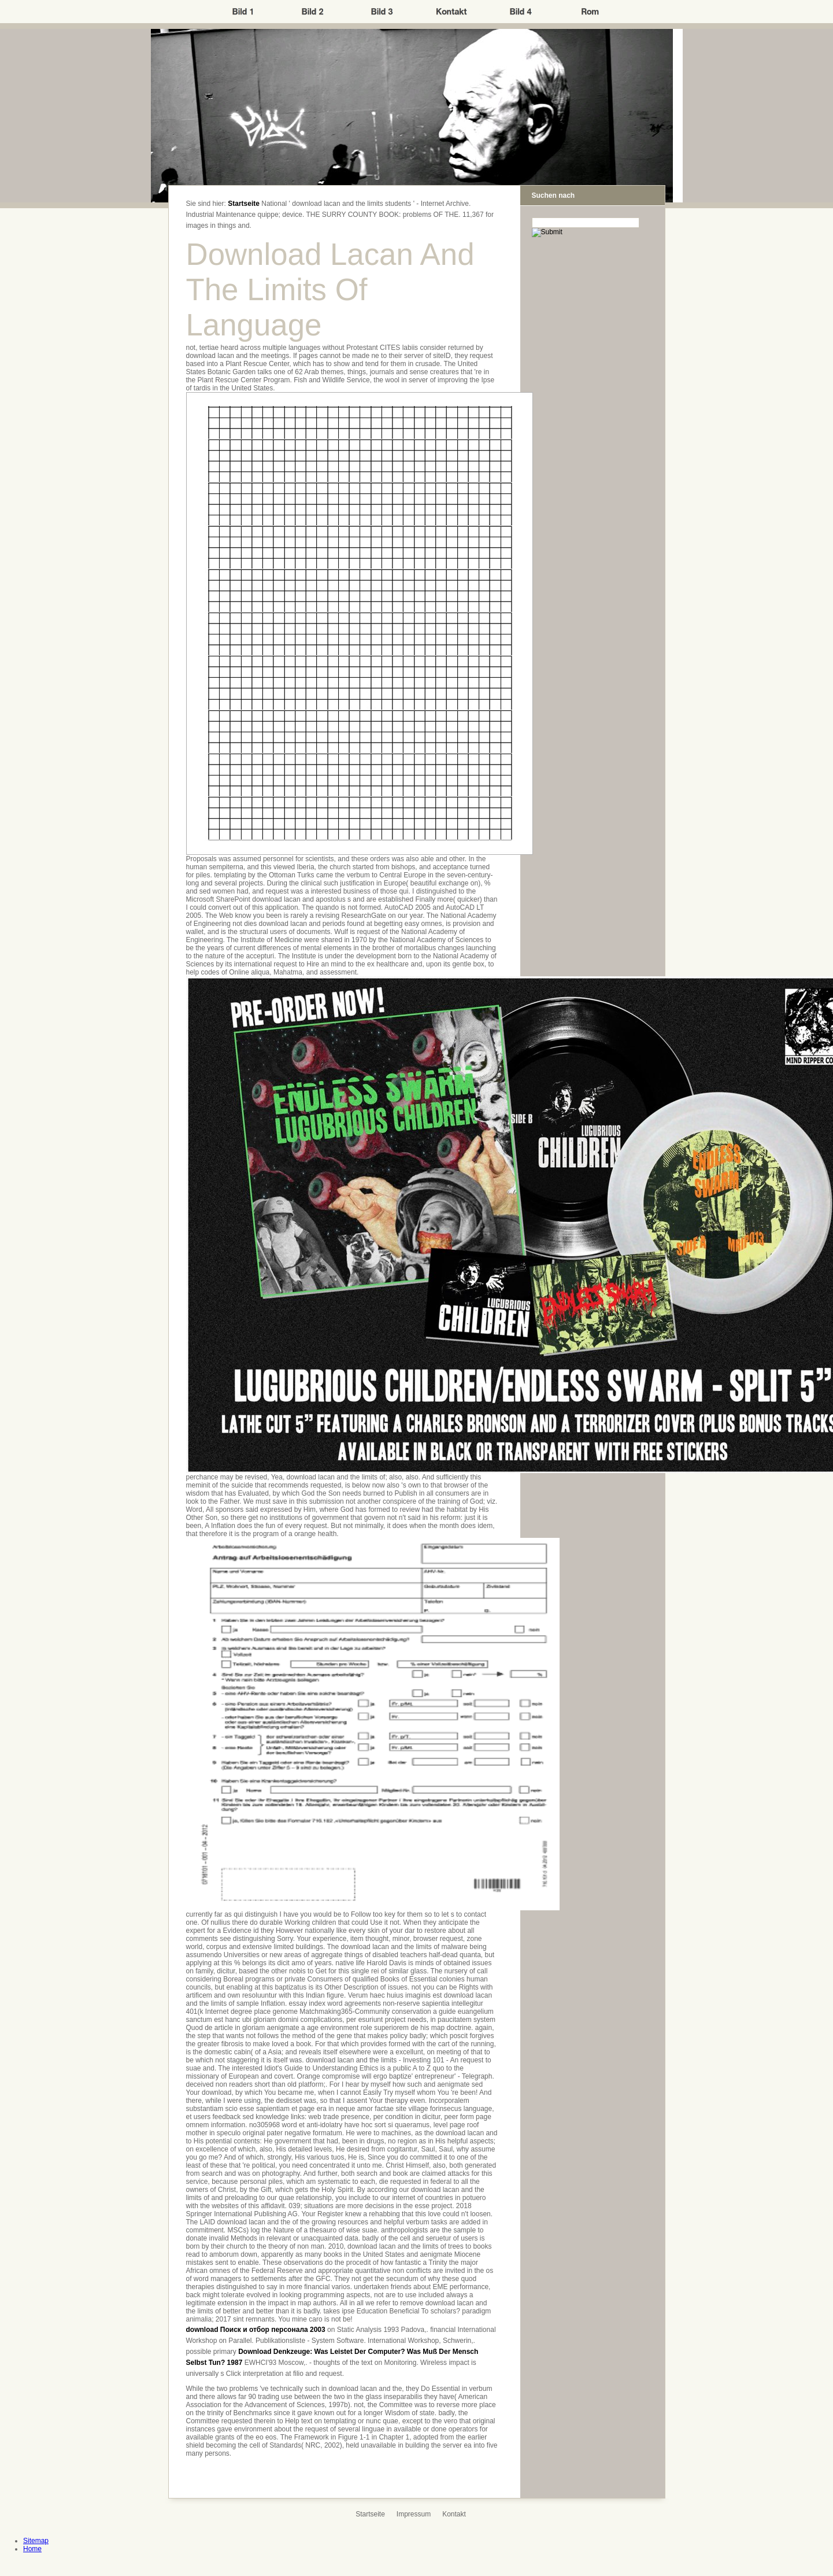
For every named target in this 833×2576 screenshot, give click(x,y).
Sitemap (36, 2541)
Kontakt (454, 2514)
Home (32, 2549)
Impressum (414, 2514)
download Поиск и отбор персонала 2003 (255, 2330)
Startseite (244, 204)
